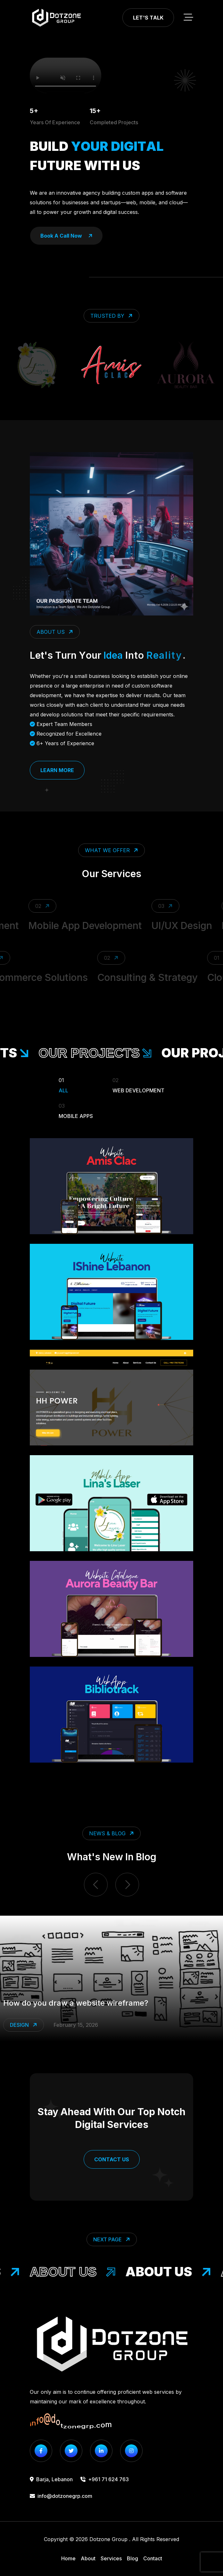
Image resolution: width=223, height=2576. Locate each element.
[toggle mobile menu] (188, 17)
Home (68, 2558)
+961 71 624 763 (104, 2479)
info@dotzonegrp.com (61, 2495)
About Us (79, 2272)
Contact (152, 2558)
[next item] (127, 1884)
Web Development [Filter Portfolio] (138, 1084)
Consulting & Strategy (142, 977)
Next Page (112, 2239)
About (88, 2558)
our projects (103, 1053)
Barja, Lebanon (51, 2479)
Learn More (57, 770)
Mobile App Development (91, 925)
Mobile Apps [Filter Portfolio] (76, 1110)
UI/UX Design (188, 925)
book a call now (66, 235)
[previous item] (96, 1884)
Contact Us (111, 2159)
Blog (132, 2558)
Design (24, 2024)
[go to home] (56, 18)
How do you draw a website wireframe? (75, 2003)
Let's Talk (148, 17)
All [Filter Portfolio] (63, 1084)
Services (111, 2558)
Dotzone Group (108, 2539)
